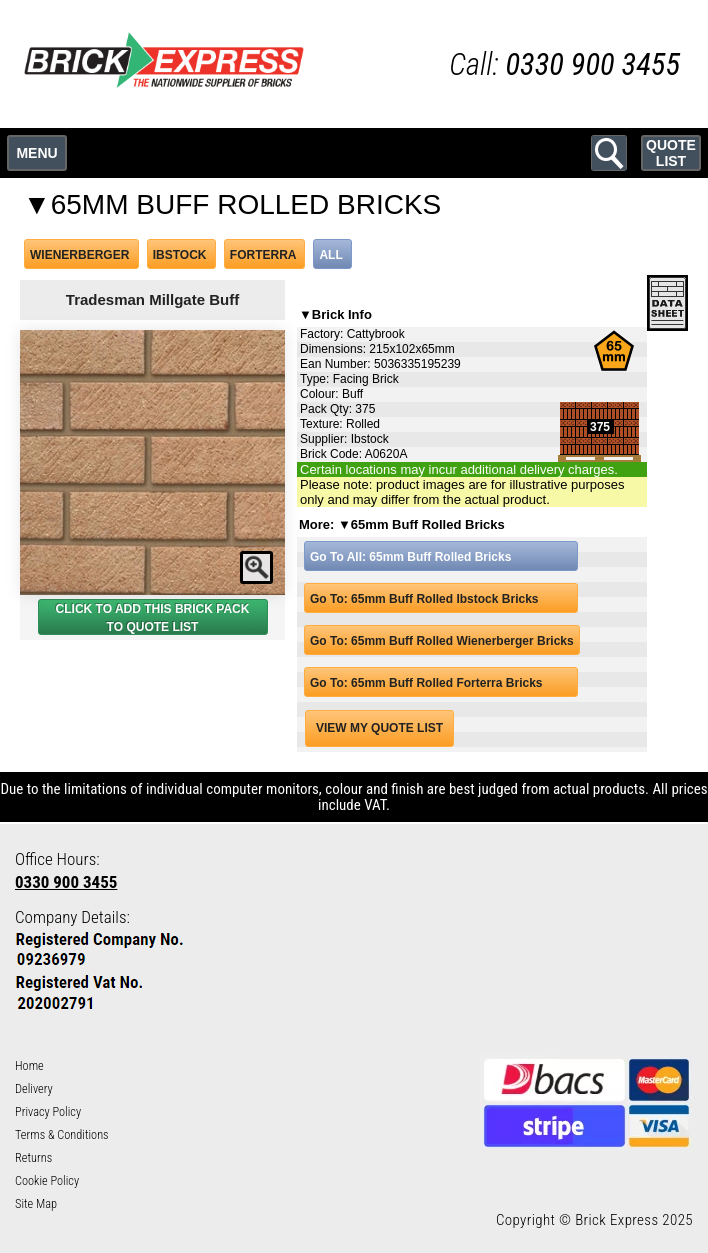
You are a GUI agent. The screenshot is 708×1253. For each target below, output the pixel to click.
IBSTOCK (180, 255)
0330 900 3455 (66, 882)
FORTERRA (263, 255)
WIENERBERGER (79, 255)
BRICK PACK (212, 609)
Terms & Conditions (62, 1135)
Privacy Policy (48, 1112)
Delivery (34, 1089)
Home (29, 1066)
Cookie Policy (47, 1181)
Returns (33, 1158)
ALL (330, 255)
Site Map (36, 1204)
